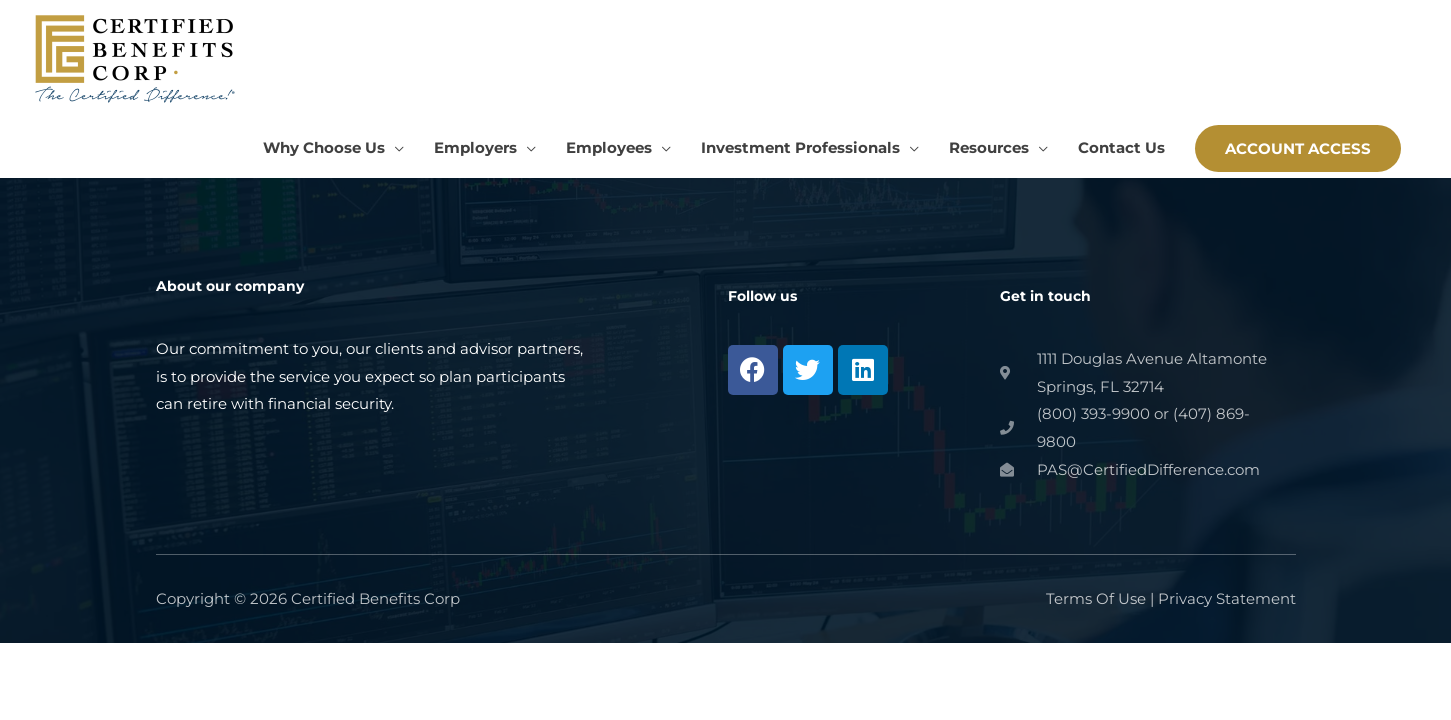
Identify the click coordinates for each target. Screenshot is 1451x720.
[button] (1298, 148)
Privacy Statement (1227, 598)
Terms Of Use (1096, 598)
